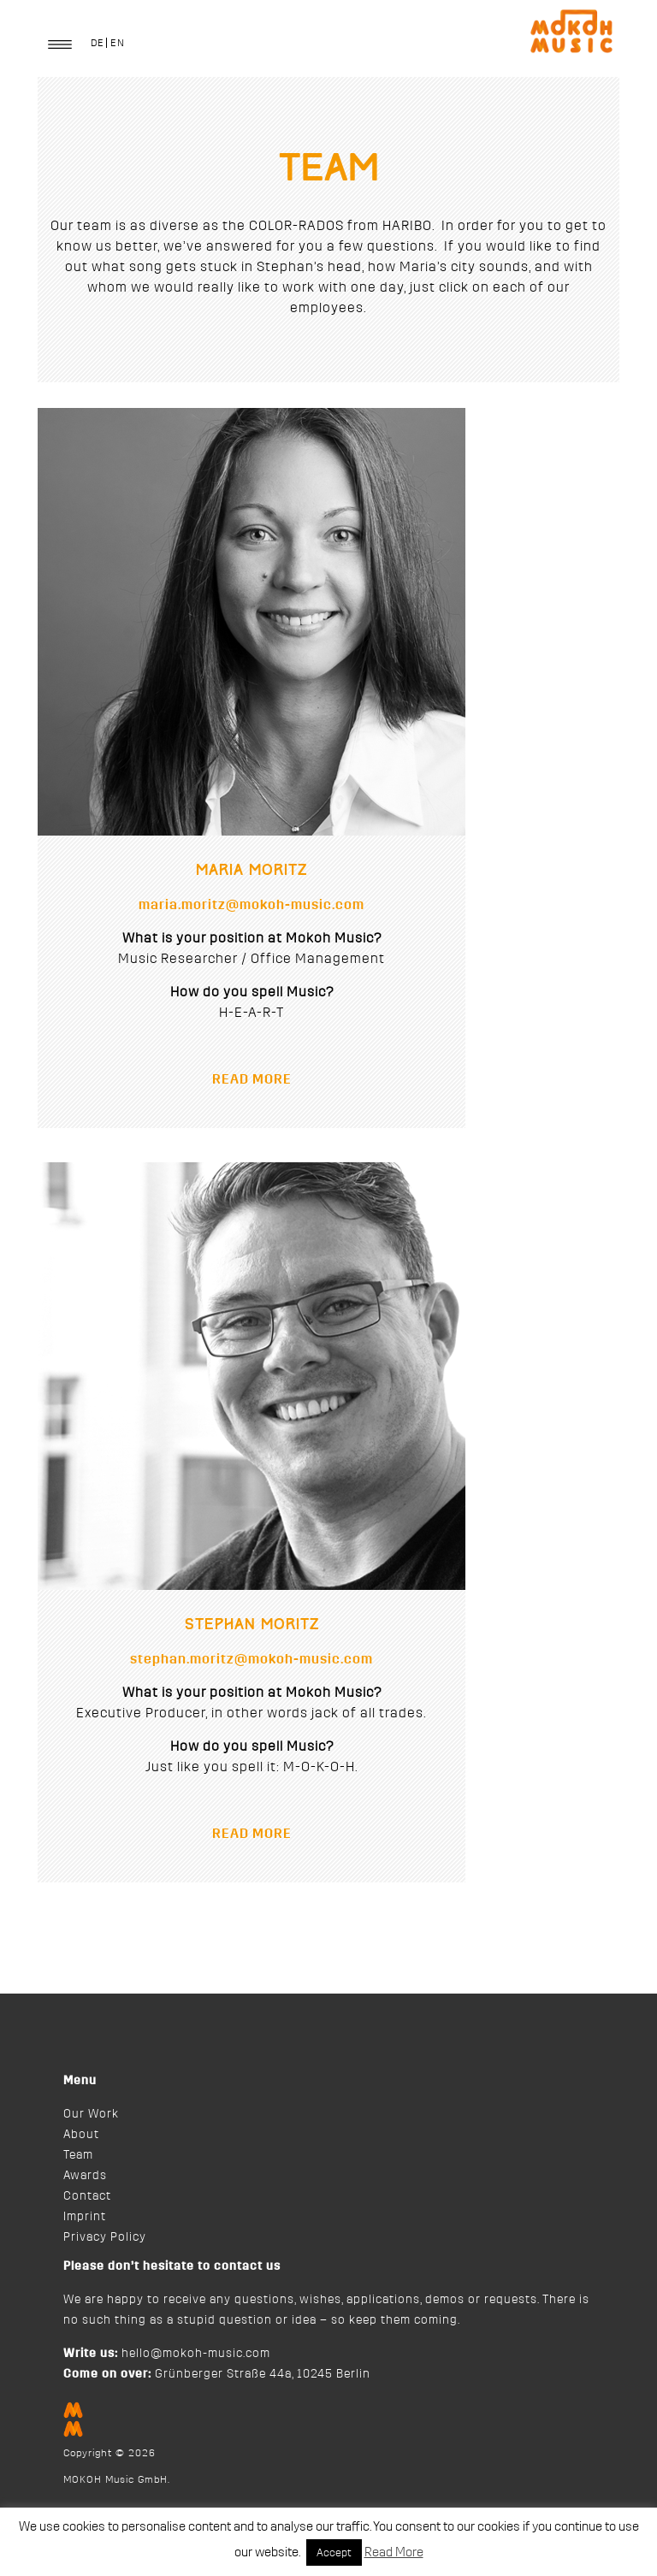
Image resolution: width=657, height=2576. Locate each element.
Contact (87, 2196)
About (81, 2135)
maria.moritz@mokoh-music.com (251, 905)
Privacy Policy (104, 2237)
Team (78, 2155)
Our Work (91, 2114)
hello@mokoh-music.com (195, 2354)
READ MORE (252, 1079)
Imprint (84, 2217)
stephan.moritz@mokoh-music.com (251, 1659)
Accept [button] (334, 2552)
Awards (85, 2176)
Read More (393, 2552)
